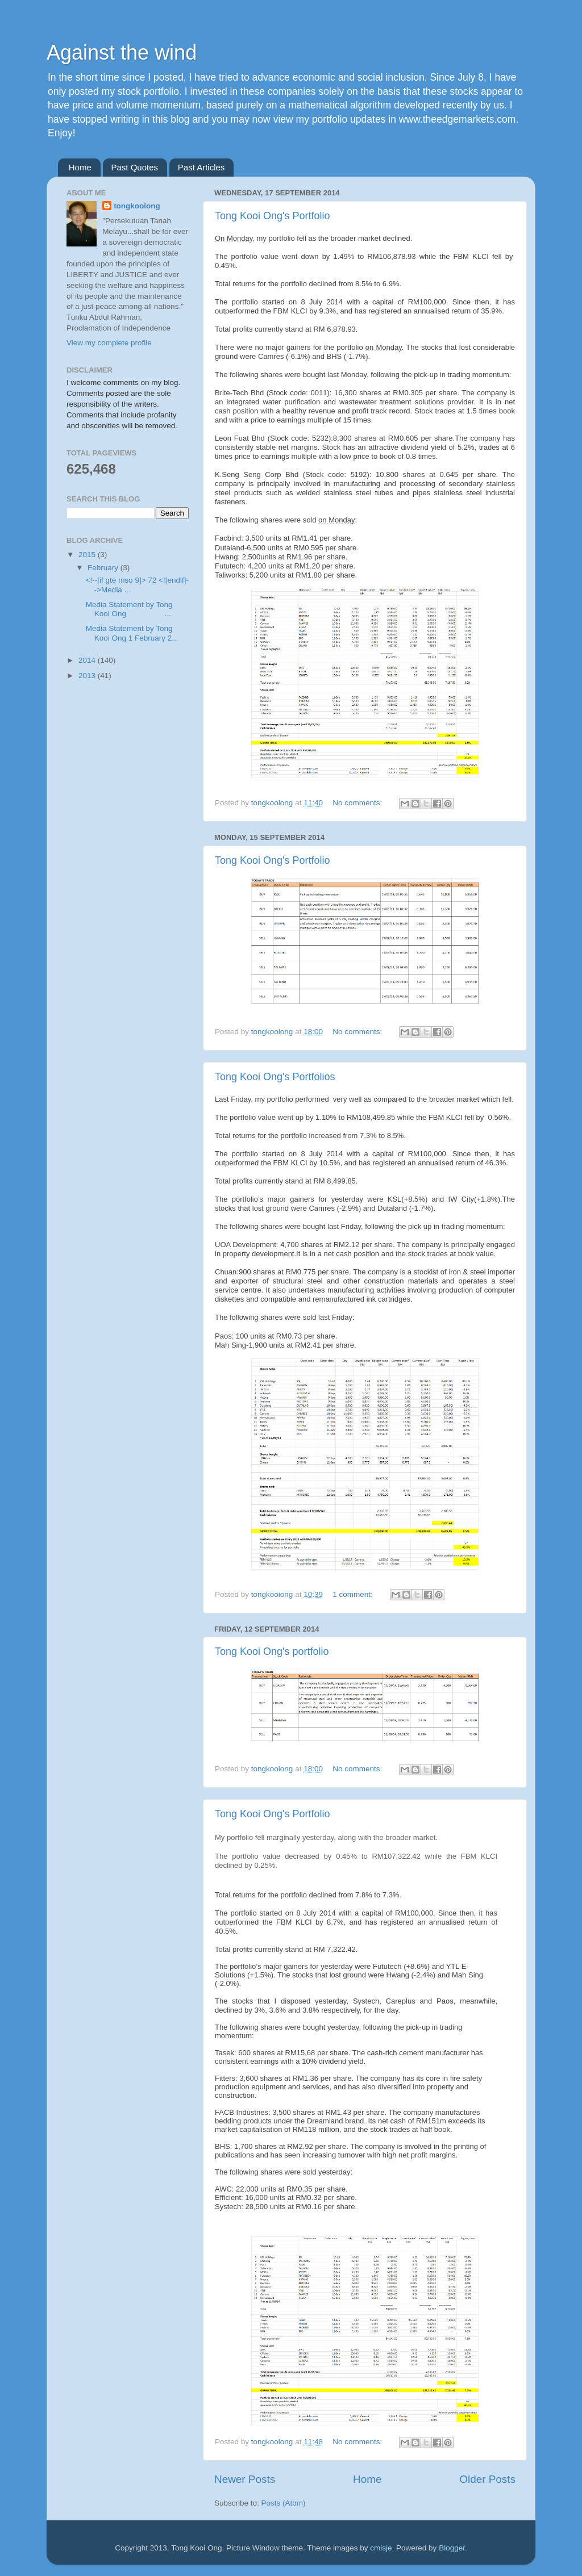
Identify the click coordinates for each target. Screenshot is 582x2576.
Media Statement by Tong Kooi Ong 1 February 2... (132, 633)
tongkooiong (137, 206)
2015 (88, 554)
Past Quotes (135, 167)
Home (80, 167)
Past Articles (201, 167)
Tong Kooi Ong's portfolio (272, 1651)
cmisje (381, 2548)
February (104, 567)
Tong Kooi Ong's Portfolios (275, 1076)
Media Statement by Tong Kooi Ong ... (129, 609)
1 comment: (353, 1594)
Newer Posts (244, 2479)
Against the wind (122, 52)
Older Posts (487, 2479)
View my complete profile (109, 342)
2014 (88, 660)
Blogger (452, 2548)
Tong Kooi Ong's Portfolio (272, 215)
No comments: (358, 802)
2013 (88, 675)
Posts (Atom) (283, 2503)
